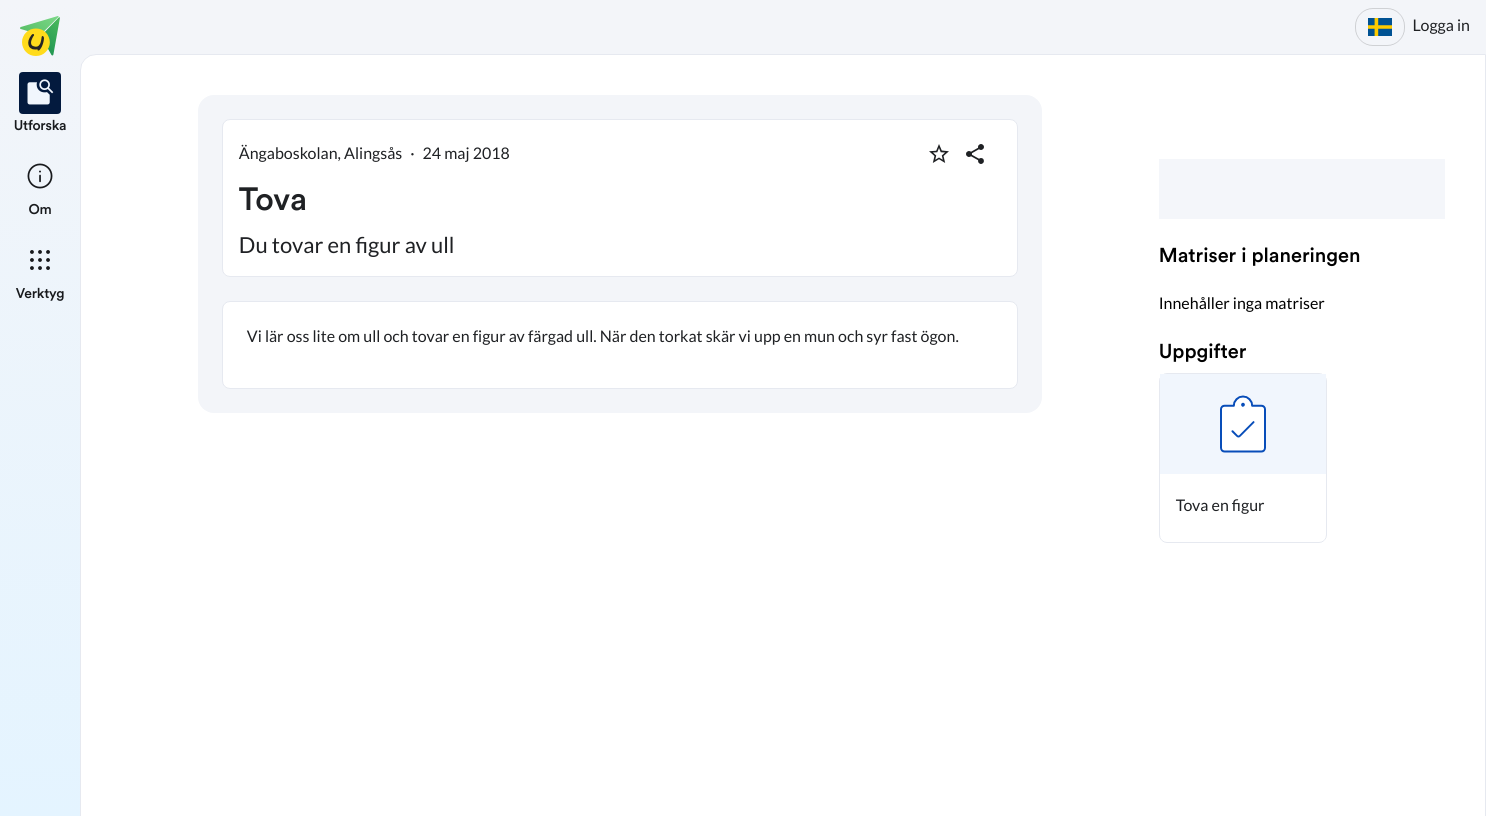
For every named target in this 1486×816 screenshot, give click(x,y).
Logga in (1441, 25)
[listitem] (40, 104)
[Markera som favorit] (939, 154)
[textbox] (620, 345)
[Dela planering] (975, 154)
